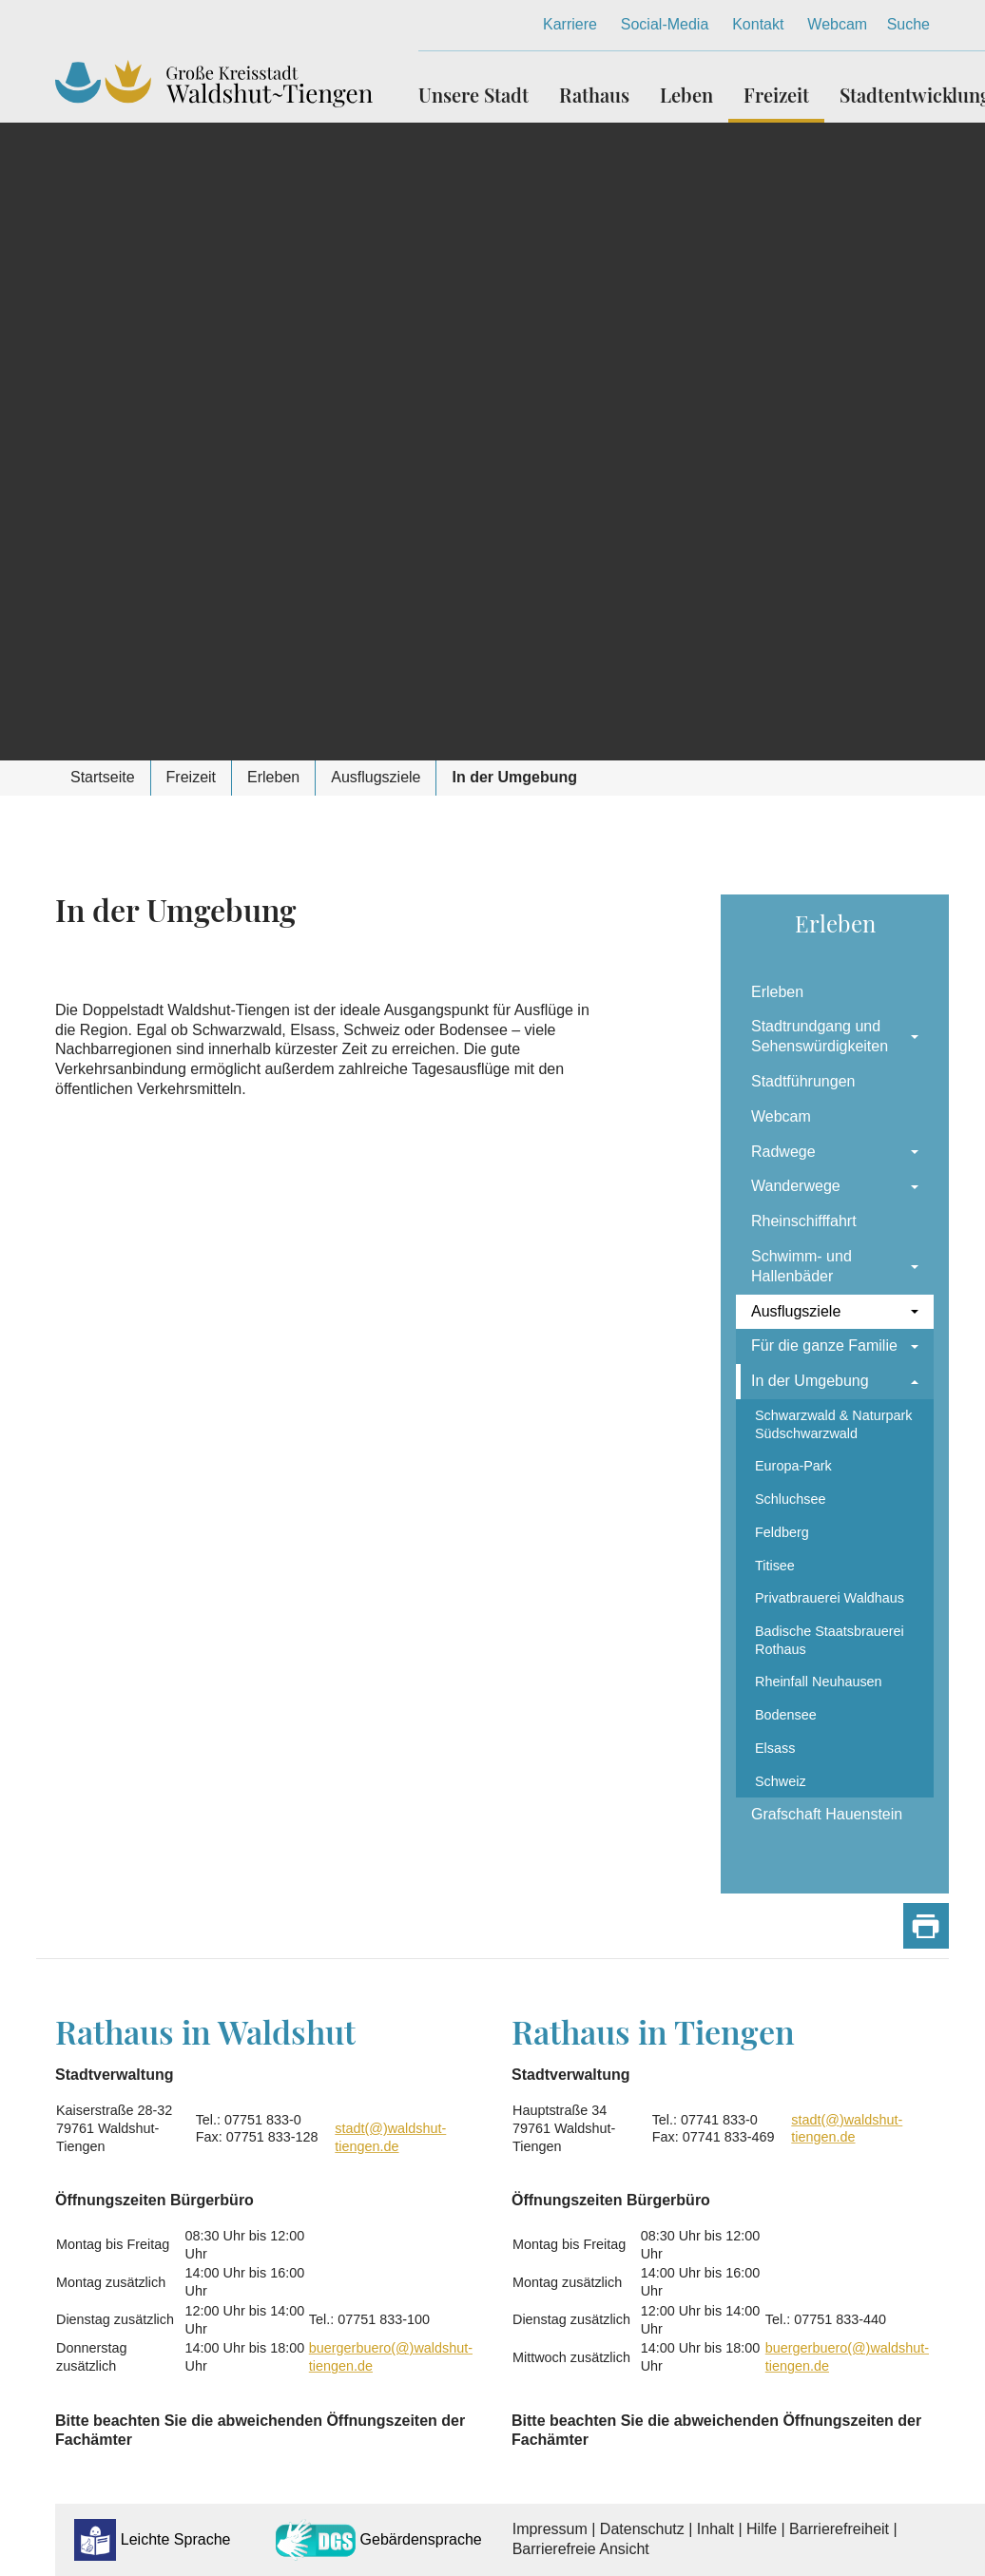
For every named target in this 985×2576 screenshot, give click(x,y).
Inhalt (715, 2529)
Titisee (775, 1565)
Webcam (837, 24)
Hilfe (761, 2529)
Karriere (570, 24)
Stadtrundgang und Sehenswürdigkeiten (819, 1036)
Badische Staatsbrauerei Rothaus (829, 1640)
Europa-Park (793, 1465)
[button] (481, 87)
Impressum (550, 2529)
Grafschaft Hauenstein (826, 1814)
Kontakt (757, 24)
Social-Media (664, 24)
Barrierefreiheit (839, 2529)
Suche (908, 24)
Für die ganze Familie (824, 1345)
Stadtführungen (803, 1081)
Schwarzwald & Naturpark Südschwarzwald (834, 1424)
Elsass (775, 1748)
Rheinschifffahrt (804, 1221)
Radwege (783, 1152)
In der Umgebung (810, 1381)
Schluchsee (790, 1499)
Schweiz (780, 1781)
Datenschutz (642, 2529)
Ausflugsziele (795, 1311)
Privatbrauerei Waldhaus (829, 1597)
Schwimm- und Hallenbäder (801, 1266)
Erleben (777, 992)
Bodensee (786, 1714)
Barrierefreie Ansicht (580, 2549)
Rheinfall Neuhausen (818, 1681)
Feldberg (782, 1532)
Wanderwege (795, 1186)
